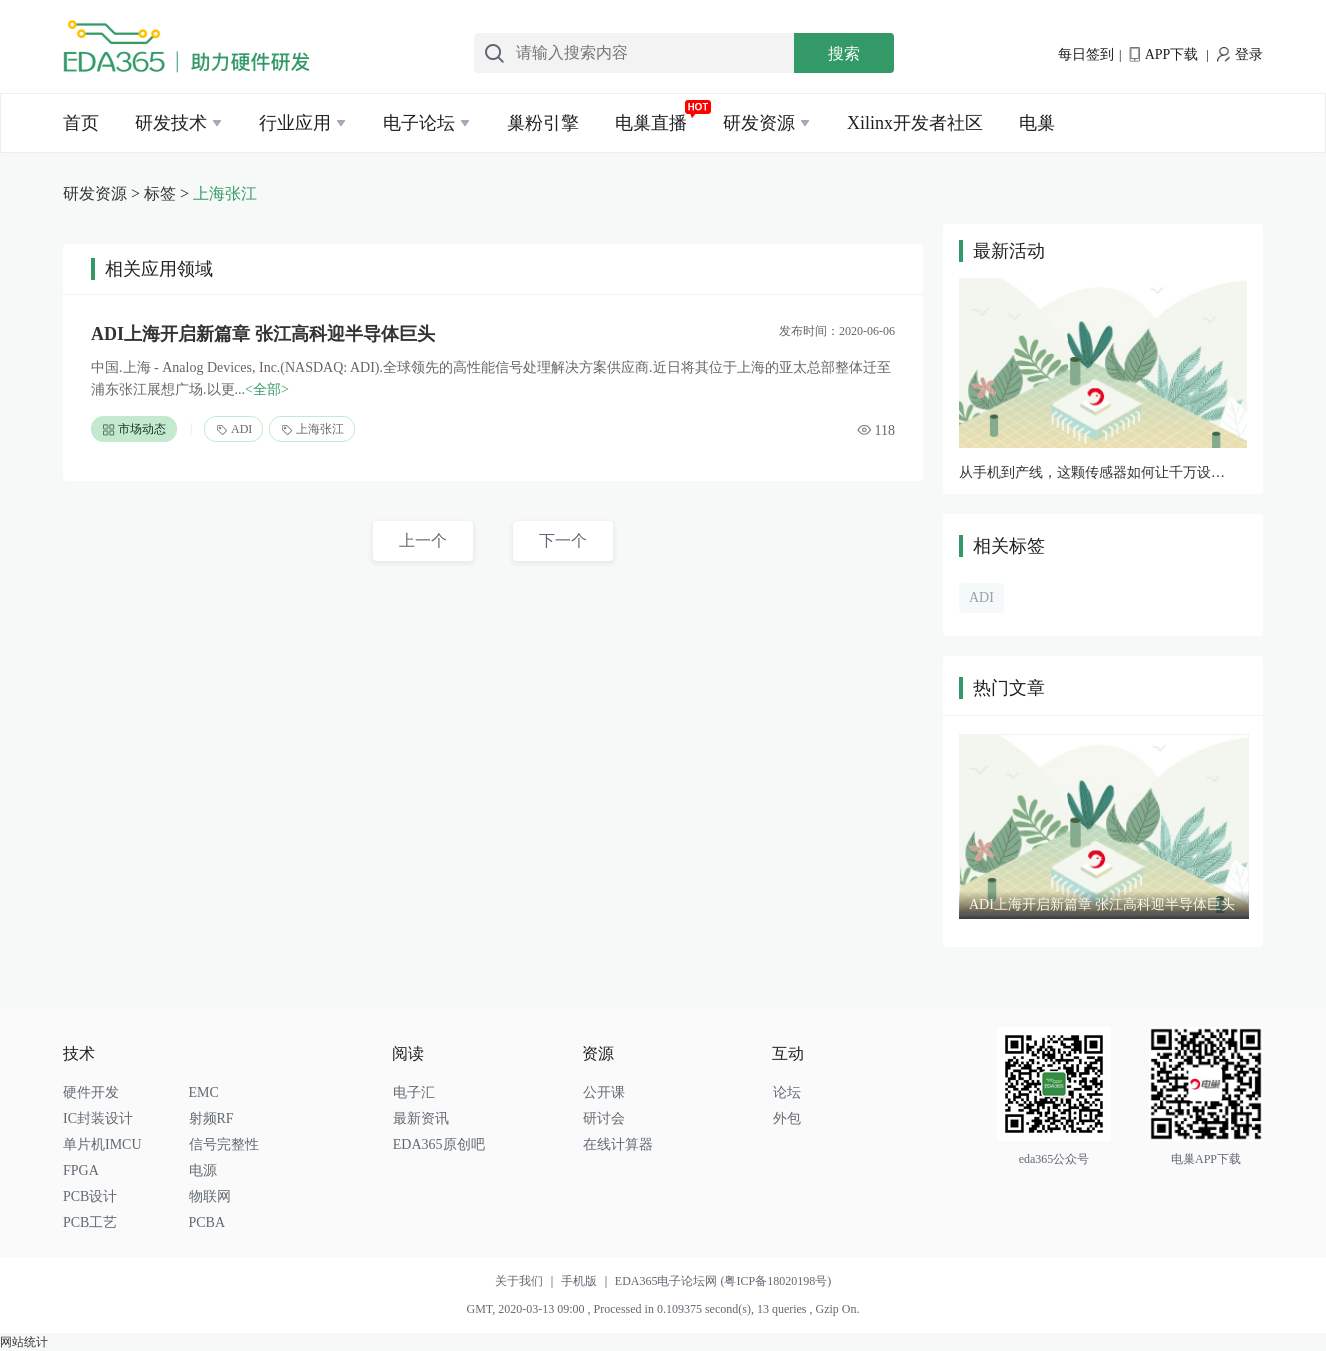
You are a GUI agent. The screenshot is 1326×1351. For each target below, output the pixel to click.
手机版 (588, 1281)
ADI (233, 429)
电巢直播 (651, 123)
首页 (81, 123)
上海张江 (225, 193)
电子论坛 (419, 123)
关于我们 (528, 1281)
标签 (160, 193)
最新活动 (1009, 251)
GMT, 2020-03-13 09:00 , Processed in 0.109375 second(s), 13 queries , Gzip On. (662, 1309)
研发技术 (171, 123)
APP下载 (1163, 54)
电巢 (1037, 123)
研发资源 (759, 123)
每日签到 (1086, 54)
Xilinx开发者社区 (915, 123)
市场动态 (134, 429)
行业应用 (295, 123)
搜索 (844, 53)
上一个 (423, 540)
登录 (1240, 54)
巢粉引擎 (543, 123)
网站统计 (24, 1342)
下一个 (563, 540)
